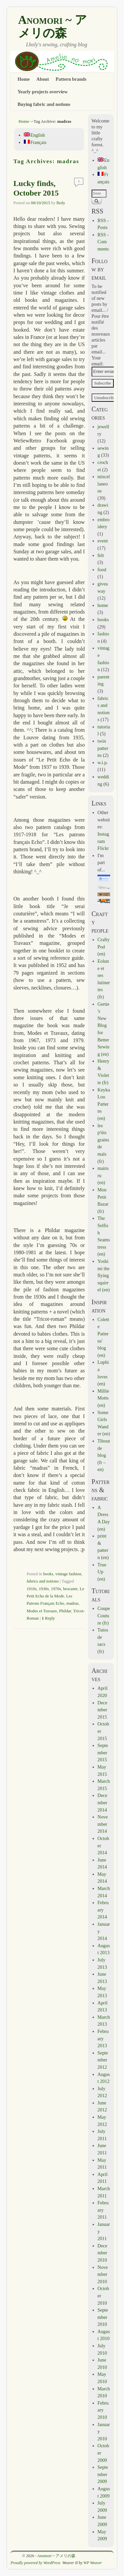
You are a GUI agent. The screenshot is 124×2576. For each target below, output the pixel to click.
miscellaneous (104, 483)
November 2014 (103, 1824)
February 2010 (103, 2410)
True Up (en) (102, 1572)
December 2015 (102, 1710)
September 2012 (103, 2060)
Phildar (65, 1611)
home (103, 605)
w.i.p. (103, 762)
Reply (48, 1618)
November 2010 (103, 2274)
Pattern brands (71, 79)
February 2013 (103, 2038)
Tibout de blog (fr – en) (104, 1455)
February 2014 (103, 1909)
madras (72, 1603)
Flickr (103, 848)
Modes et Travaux (41, 1611)
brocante (70, 1589)
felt (101, 555)
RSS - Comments (103, 242)
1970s (56, 1589)
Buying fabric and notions (44, 104)
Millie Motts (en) (103, 1398)
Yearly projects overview (43, 91)
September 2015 (103, 1752)
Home (24, 79)
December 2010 (102, 2253)
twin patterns (103, 748)
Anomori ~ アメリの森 (52, 26)
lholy (61, 203)
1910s (31, 1589)
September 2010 (103, 2317)
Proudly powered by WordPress (36, 2562)
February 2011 (103, 2210)
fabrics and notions (42, 1581)
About (42, 79)
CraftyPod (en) (104, 946)
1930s (44, 1589)
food (102, 569)
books (48, 1574)
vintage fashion (68, 1574)
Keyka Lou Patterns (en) (104, 1104)
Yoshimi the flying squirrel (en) (104, 1275)
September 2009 (103, 2474)
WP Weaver (92, 2562)
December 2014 (102, 1802)
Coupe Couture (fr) (104, 1615)
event (103, 540)
